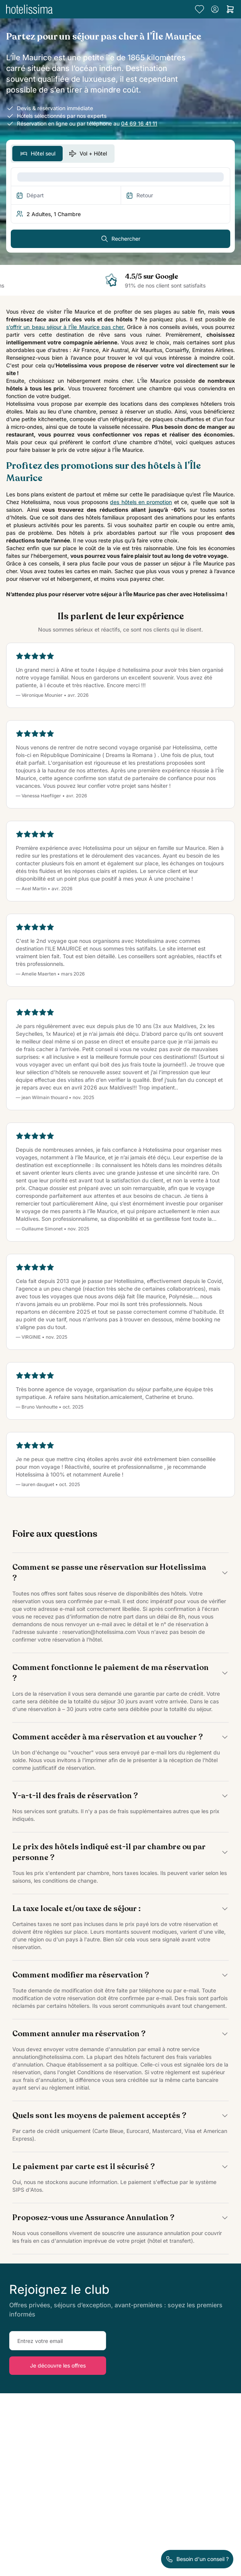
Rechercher (120, 239)
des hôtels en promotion (141, 502)
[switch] (63, 153)
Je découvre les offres (58, 2365)
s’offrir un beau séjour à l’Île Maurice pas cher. (65, 327)
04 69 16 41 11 (139, 123)
